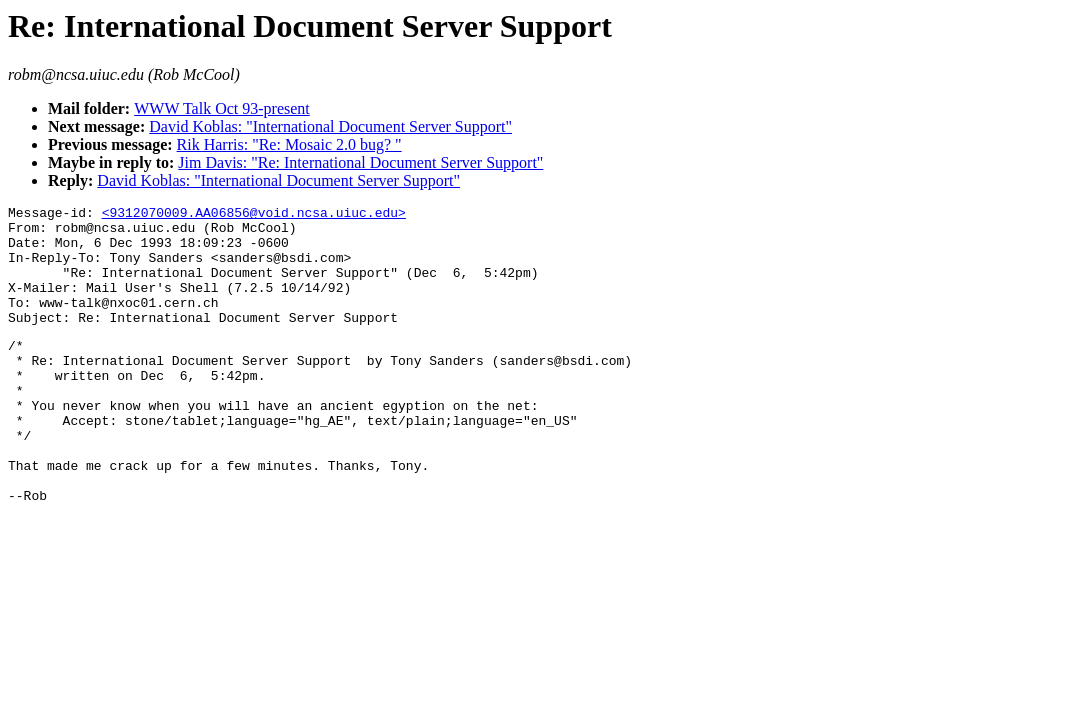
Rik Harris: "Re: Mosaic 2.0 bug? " (289, 144)
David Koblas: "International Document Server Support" (330, 126)
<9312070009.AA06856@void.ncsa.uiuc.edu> (254, 215)
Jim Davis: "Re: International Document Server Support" (360, 162)
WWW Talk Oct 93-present (222, 108)
